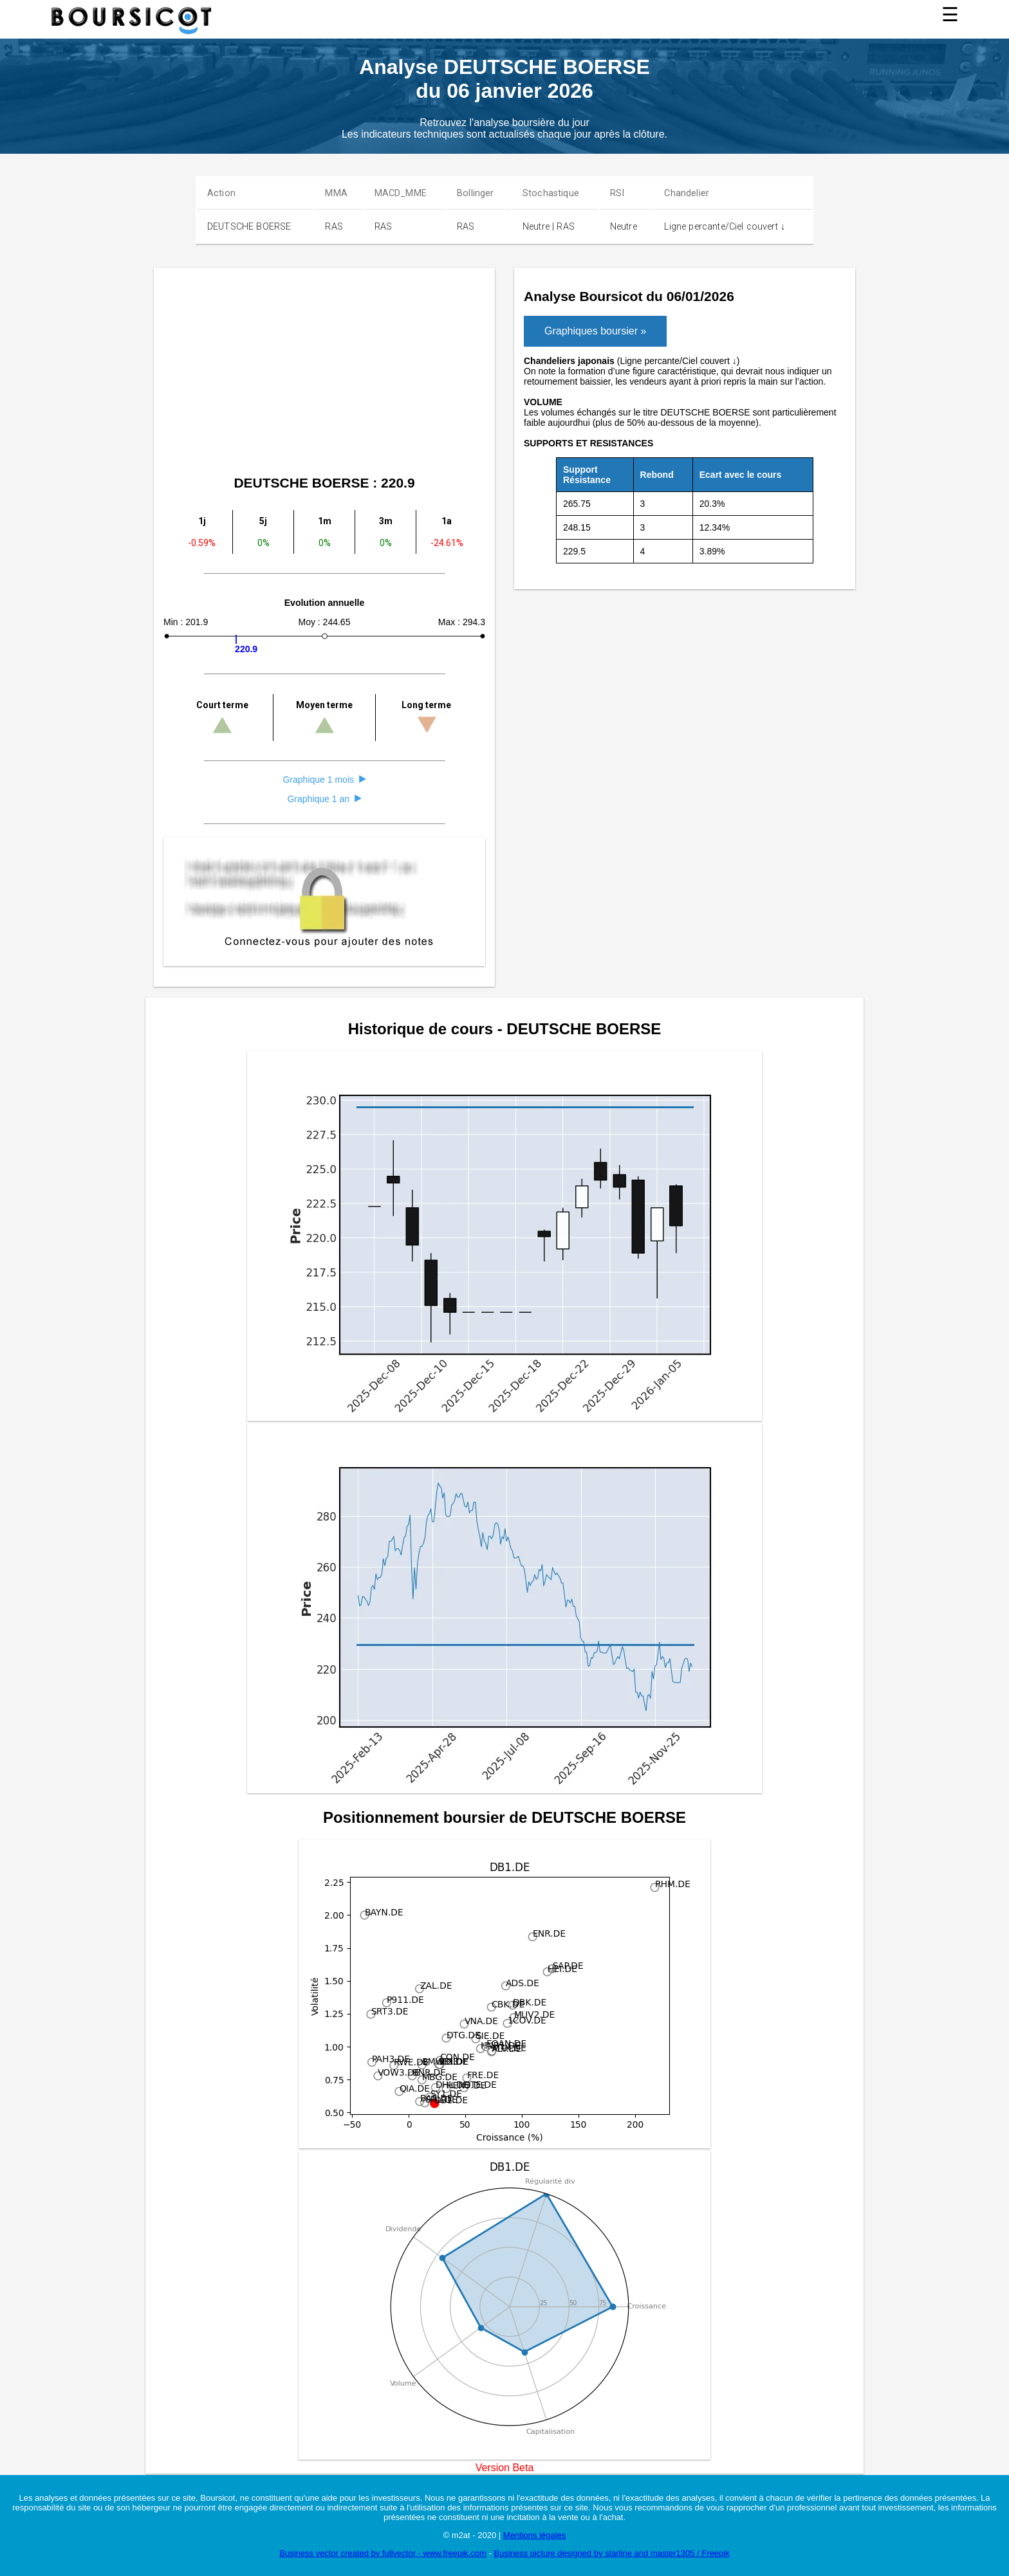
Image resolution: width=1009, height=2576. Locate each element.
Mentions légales (534, 2535)
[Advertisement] (549, 374)
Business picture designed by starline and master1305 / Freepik (611, 2553)
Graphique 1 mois (324, 779)
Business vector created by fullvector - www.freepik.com (382, 2553)
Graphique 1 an (324, 799)
